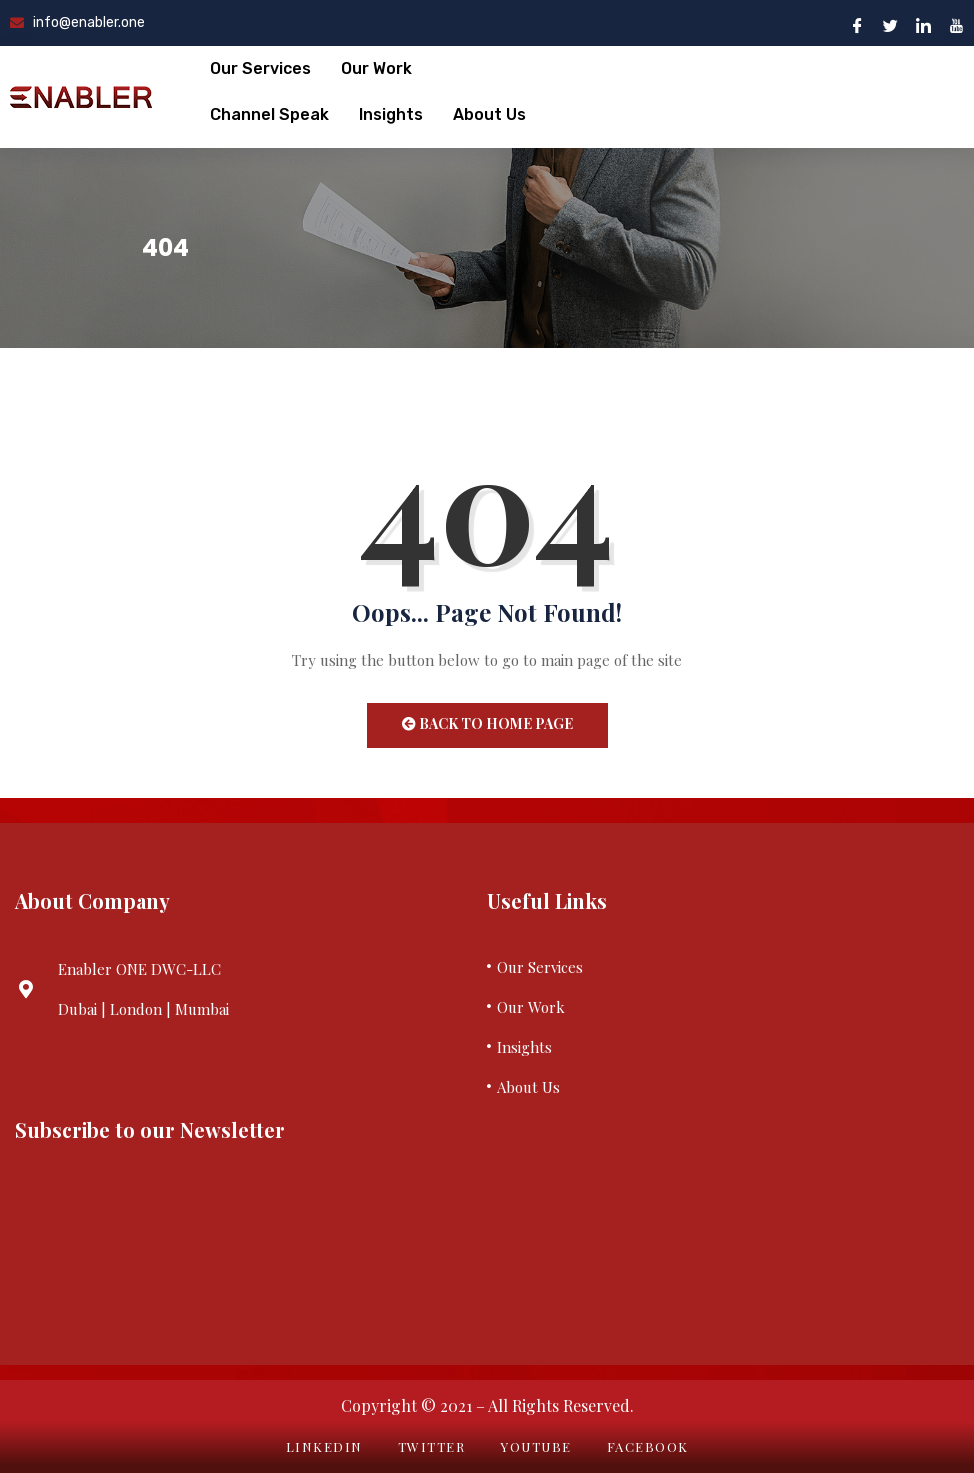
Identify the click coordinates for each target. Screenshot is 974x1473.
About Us (489, 114)
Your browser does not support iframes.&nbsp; (243, 1243)
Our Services (260, 68)
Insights (391, 114)
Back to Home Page (487, 723)
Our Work (376, 68)
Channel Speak (269, 114)
